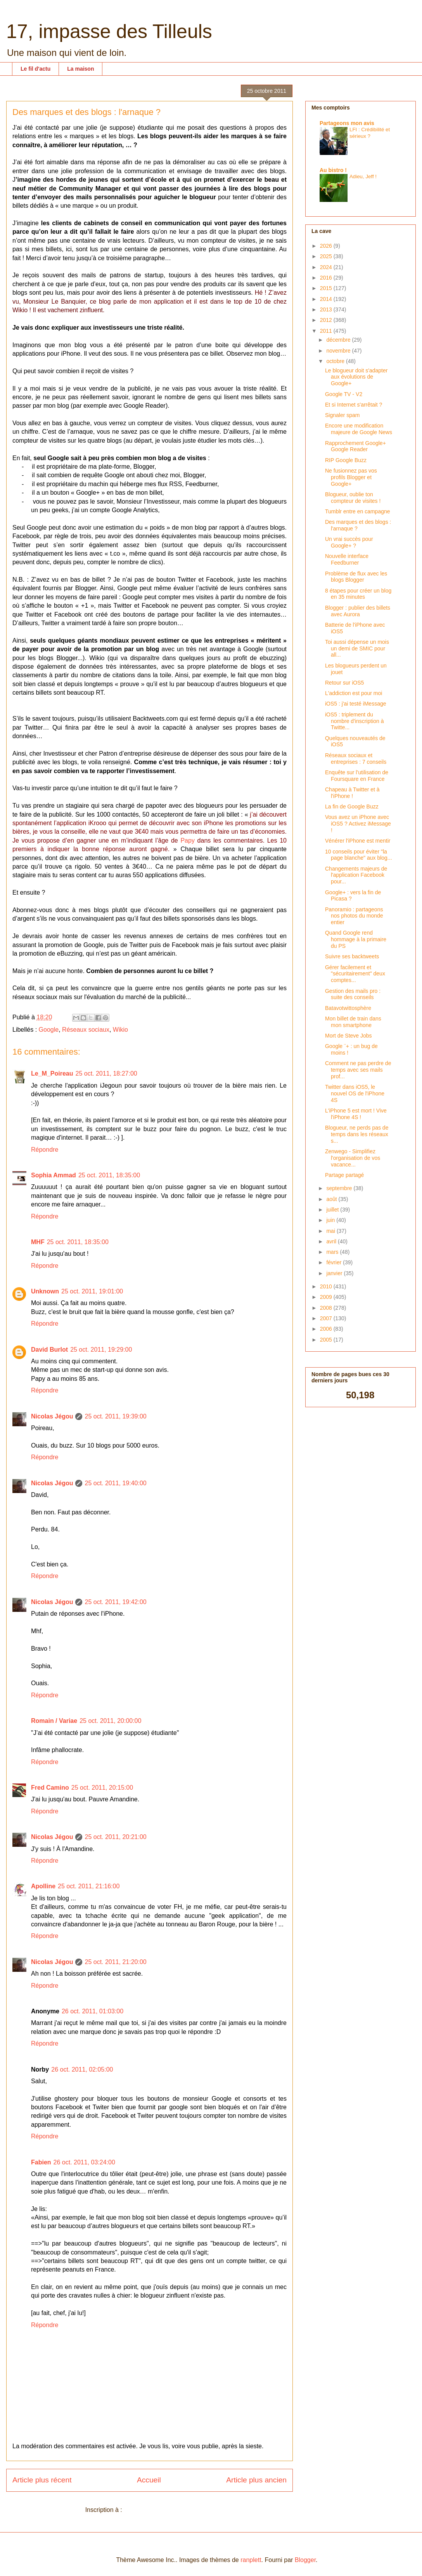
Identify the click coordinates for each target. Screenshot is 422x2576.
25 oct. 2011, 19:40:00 (115, 1483)
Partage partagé (344, 1175)
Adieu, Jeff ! (363, 176)
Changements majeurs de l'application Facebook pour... (356, 875)
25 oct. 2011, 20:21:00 (115, 1837)
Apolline (43, 1886)
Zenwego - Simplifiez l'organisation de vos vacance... (352, 1158)
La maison (80, 69)
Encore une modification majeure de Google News (358, 428)
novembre (339, 351)
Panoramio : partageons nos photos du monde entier (354, 916)
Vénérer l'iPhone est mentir (357, 841)
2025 (327, 256)
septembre (339, 1188)
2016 (327, 278)
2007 (327, 1318)
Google (49, 1029)
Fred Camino (50, 1787)
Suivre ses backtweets (352, 956)
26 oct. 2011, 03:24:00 (84, 2162)
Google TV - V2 (343, 394)
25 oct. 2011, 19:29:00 (101, 1349)
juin (331, 1220)
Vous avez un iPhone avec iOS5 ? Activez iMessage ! (358, 823)
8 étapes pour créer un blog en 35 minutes (358, 594)
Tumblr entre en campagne (357, 511)
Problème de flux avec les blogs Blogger (356, 576)
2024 (327, 267)
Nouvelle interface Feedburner (346, 559)
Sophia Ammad (53, 1175)
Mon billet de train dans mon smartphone (353, 1021)
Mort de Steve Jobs (348, 1035)
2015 (327, 288)
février (334, 1262)
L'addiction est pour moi (353, 693)
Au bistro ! (333, 170)
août (332, 1199)
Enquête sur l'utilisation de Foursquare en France (356, 775)
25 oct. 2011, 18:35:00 (109, 1175)
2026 (327, 246)
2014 (327, 299)
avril (332, 1241)
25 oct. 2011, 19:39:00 (115, 1416)
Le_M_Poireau (52, 1073)
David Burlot (49, 1349)
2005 (327, 1340)
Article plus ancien (256, 2480)
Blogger (305, 2560)
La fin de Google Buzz (352, 806)
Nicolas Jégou (52, 1416)
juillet (333, 1209)
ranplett (250, 2560)
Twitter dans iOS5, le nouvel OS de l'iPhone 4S (354, 1093)
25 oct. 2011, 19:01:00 (92, 1291)
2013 (327, 309)
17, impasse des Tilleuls (109, 31)
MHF (38, 1242)
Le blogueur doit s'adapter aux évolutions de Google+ (356, 377)
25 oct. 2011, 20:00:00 (110, 1720)
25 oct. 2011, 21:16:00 (88, 1886)
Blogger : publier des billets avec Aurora (357, 611)
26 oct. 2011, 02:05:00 (82, 2069)
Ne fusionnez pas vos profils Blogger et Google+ (351, 477)
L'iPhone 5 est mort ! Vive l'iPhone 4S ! (356, 1113)
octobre (336, 361)
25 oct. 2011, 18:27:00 (106, 1073)
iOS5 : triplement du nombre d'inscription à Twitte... (354, 721)
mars (333, 1252)
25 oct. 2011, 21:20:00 (115, 1962)
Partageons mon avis (347, 123)
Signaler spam (342, 415)
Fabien (41, 2162)
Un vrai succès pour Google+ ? (349, 542)
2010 (327, 1286)
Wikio (120, 1029)
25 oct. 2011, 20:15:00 (102, 1787)
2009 (327, 1297)
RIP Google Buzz (346, 460)
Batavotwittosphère (348, 1008)
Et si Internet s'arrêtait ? (353, 405)
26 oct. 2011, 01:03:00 (92, 2011)
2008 (327, 1308)
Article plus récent (42, 2480)
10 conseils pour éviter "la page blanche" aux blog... (358, 854)
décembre (339, 340)
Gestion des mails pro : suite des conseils (352, 994)
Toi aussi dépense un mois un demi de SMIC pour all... (357, 648)
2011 (327, 331)
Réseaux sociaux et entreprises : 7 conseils (355, 758)
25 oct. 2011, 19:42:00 (115, 1602)
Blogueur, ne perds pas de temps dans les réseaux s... (356, 1134)
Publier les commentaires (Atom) (169, 2509)
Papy (187, 840)
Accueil (149, 2480)
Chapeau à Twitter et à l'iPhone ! (352, 792)
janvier (335, 1273)
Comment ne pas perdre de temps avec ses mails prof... (358, 1069)
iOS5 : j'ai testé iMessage (355, 703)
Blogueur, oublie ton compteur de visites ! (352, 497)
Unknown (45, 1291)
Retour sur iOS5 (344, 683)
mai (331, 1231)
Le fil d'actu (35, 69)
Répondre (44, 1149)
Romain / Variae (54, 1720)
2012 (327, 320)
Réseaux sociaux (85, 1029)
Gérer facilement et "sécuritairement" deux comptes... (355, 974)
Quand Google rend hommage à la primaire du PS (355, 939)
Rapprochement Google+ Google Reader (355, 446)
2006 (327, 1329)
